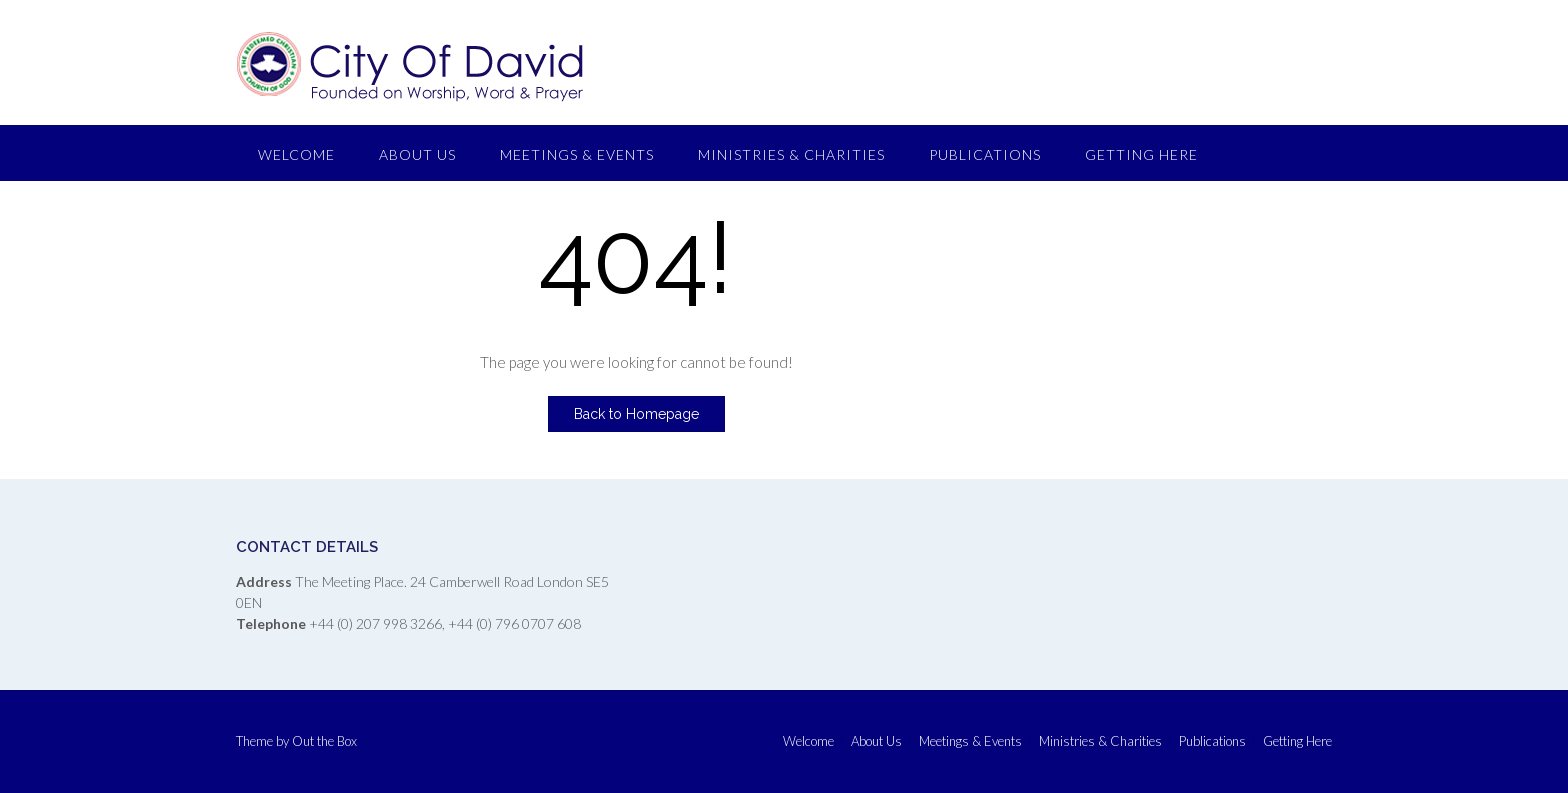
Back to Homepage (636, 414)
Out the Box (324, 741)
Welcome (296, 154)
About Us (417, 154)
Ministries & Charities (791, 154)
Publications (985, 154)
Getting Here (1141, 154)
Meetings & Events (577, 154)
